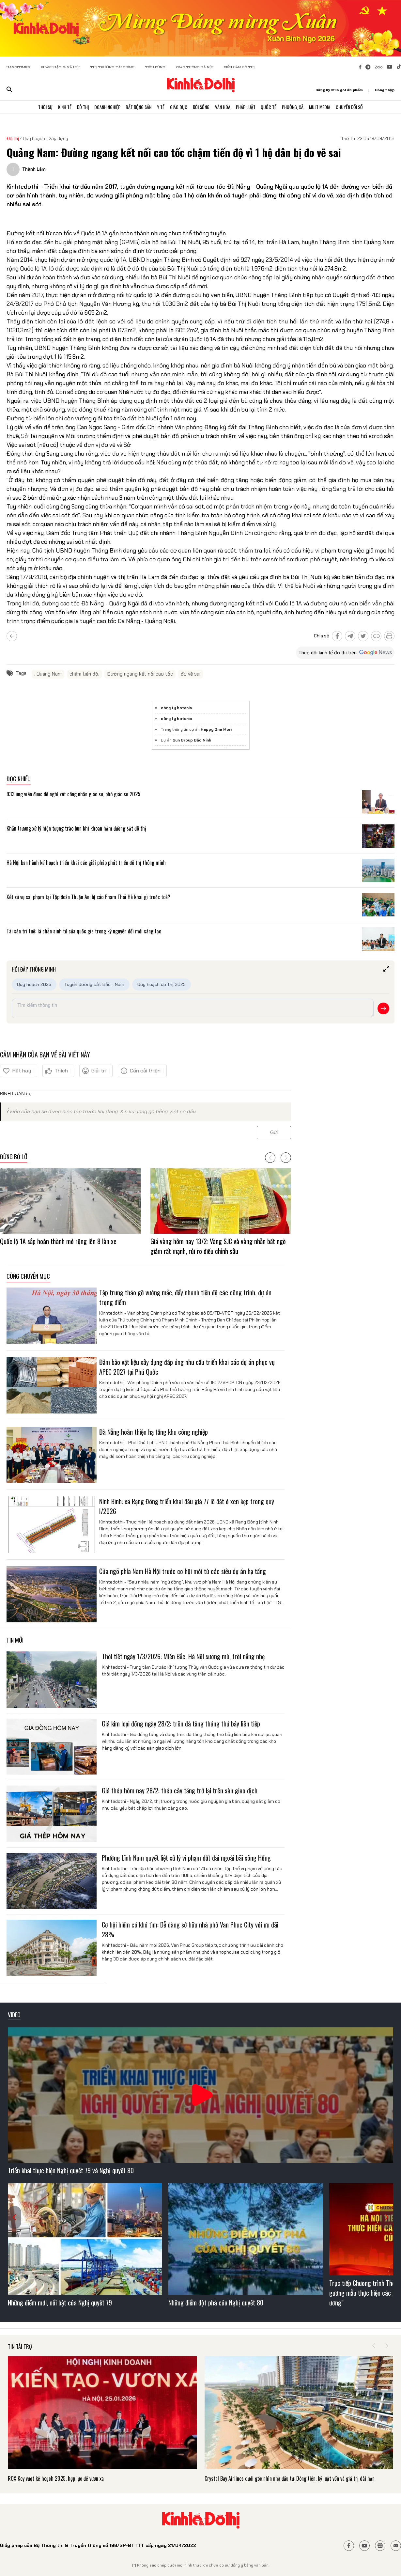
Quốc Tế (272, 107)
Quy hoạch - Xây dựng (45, 138)
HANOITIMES (18, 67)
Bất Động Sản (136, 107)
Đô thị (13, 138)
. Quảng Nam (48, 674)
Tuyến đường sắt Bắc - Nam (94, 984)
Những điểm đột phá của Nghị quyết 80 (215, 2302)
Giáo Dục (178, 107)
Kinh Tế (59, 107)
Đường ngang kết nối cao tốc (140, 674)
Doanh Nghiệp (104, 107)
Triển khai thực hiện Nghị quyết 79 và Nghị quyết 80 (71, 2170)
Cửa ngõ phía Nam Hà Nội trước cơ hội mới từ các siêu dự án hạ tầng (182, 1571)
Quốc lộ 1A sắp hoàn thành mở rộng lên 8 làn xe (58, 1241)
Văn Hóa (224, 107)
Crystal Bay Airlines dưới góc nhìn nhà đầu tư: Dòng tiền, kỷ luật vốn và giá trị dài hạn (290, 2478)
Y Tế (159, 107)
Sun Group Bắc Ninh (192, 740)
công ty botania (176, 707)
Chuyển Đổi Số (356, 107)
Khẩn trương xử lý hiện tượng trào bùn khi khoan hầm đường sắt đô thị (77, 828)
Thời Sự (39, 107)
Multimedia (325, 107)
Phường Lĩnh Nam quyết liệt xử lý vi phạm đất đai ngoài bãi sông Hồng (186, 1858)
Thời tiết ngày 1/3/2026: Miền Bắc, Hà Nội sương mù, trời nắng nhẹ (183, 1656)
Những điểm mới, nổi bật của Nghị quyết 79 (60, 2302)
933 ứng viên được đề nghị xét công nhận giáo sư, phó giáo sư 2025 (73, 794)
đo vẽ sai (190, 674)
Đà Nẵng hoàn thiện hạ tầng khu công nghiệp (153, 1432)
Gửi (274, 1132)
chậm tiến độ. (84, 674)
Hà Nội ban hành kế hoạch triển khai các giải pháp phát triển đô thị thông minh (86, 862)
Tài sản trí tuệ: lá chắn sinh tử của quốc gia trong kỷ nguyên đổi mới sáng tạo (84, 931)
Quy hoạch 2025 (34, 984)
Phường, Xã (297, 107)
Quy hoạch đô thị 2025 (161, 984)
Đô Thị (78, 107)
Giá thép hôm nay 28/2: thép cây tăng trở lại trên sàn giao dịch (179, 1790)
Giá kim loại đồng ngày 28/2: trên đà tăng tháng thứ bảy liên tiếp (181, 1723)
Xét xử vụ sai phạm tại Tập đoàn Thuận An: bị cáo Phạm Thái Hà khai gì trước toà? (88, 897)
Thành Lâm (34, 169)
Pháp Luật (248, 107)
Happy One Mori (216, 729)
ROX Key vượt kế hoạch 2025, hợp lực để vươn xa (56, 2478)
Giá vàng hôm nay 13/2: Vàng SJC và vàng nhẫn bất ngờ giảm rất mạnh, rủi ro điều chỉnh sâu (218, 1246)
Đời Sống (201, 107)
